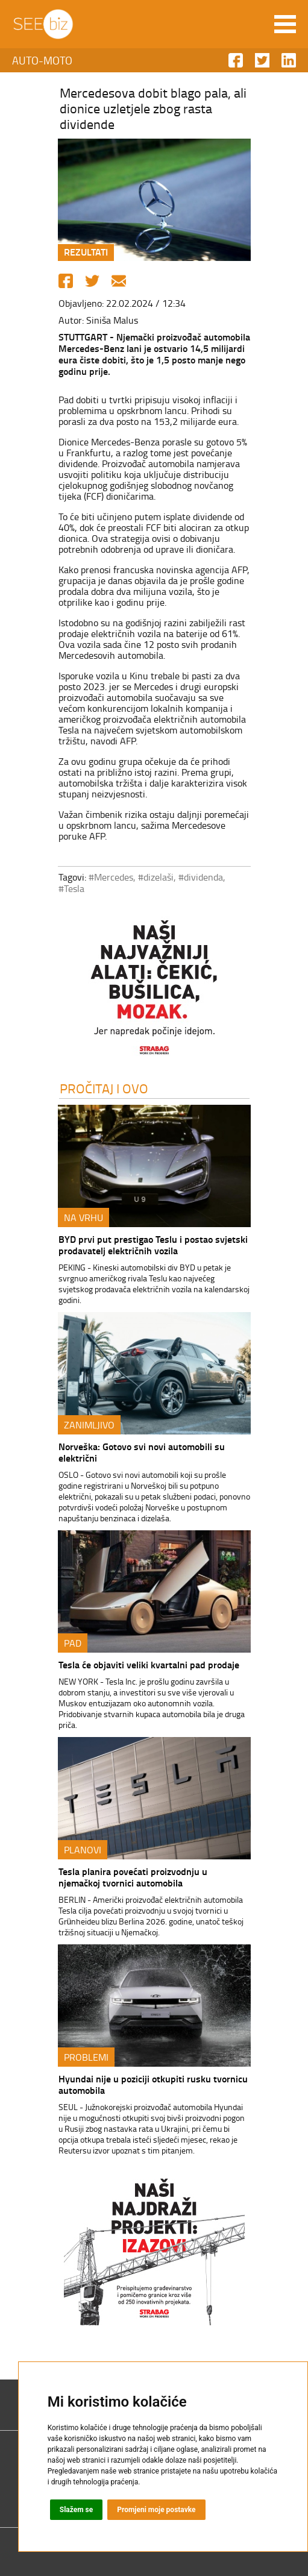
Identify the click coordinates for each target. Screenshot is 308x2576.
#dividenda (200, 877)
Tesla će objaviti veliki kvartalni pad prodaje (148, 1664)
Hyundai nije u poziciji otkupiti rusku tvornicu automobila (153, 2084)
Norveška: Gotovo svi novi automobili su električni (141, 1452)
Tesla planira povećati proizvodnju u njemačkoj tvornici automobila (132, 1877)
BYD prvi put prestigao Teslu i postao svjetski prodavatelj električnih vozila (153, 1244)
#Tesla (71, 888)
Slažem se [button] (76, 2509)
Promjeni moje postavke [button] (156, 2509)
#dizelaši (156, 877)
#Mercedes (111, 877)
